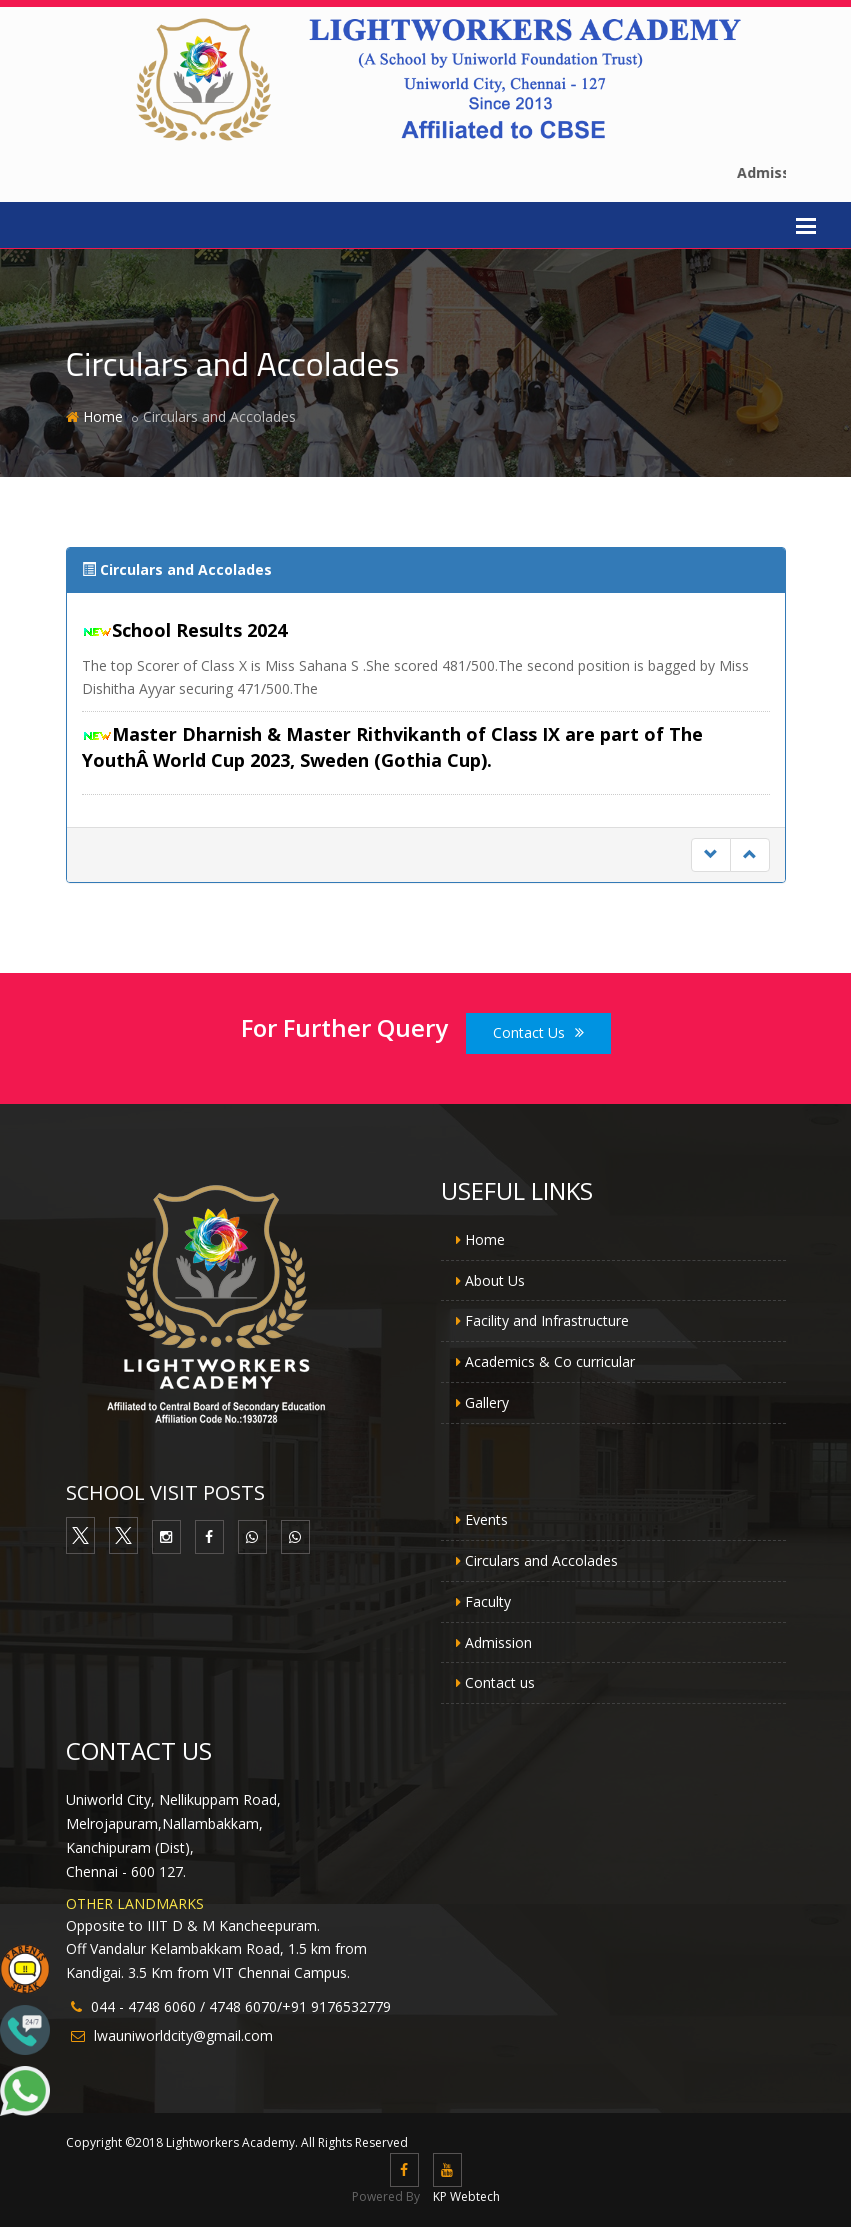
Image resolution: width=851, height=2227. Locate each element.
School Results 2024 (199, 630)
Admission (498, 1642)
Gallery (487, 1402)
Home (103, 416)
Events (486, 1519)
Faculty (488, 1601)
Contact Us (538, 1032)
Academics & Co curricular (550, 1361)
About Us (495, 1280)
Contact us (500, 1682)
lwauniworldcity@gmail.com (183, 2035)
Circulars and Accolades (541, 1560)
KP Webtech (466, 2196)
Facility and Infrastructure (547, 1320)
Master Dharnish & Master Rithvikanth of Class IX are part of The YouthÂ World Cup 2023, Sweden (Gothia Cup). (392, 747)
